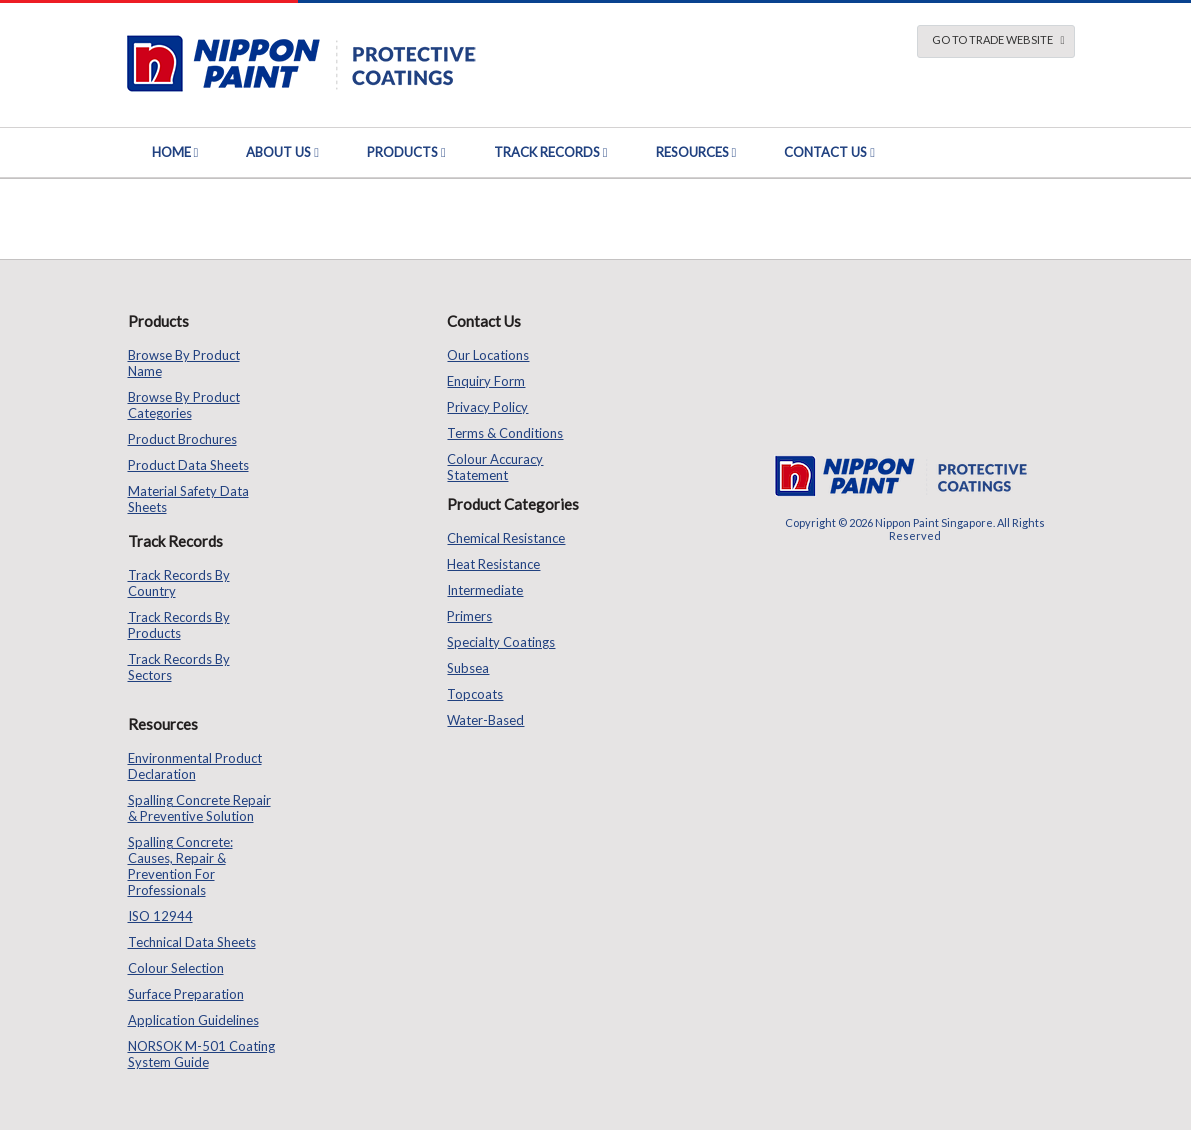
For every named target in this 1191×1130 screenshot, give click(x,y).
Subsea (468, 668)
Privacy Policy (487, 407)
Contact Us (825, 152)
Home (171, 152)
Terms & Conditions (505, 433)
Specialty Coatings (501, 642)
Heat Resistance (493, 564)
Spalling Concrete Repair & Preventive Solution (199, 808)
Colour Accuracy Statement (495, 467)
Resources (692, 152)
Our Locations (488, 355)
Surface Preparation (186, 994)
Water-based (485, 720)
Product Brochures (182, 439)
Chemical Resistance (506, 538)
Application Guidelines (193, 1020)
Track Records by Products (179, 625)
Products (402, 152)
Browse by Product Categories (184, 405)
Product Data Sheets (188, 465)
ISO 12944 (160, 916)
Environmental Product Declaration (195, 766)
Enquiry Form (486, 381)
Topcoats (475, 694)
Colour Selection (176, 968)
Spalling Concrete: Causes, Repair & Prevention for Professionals (180, 866)
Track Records (547, 152)
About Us (278, 152)
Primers (469, 616)
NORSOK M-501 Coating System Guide (201, 1054)
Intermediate (485, 590)
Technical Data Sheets (192, 942)
